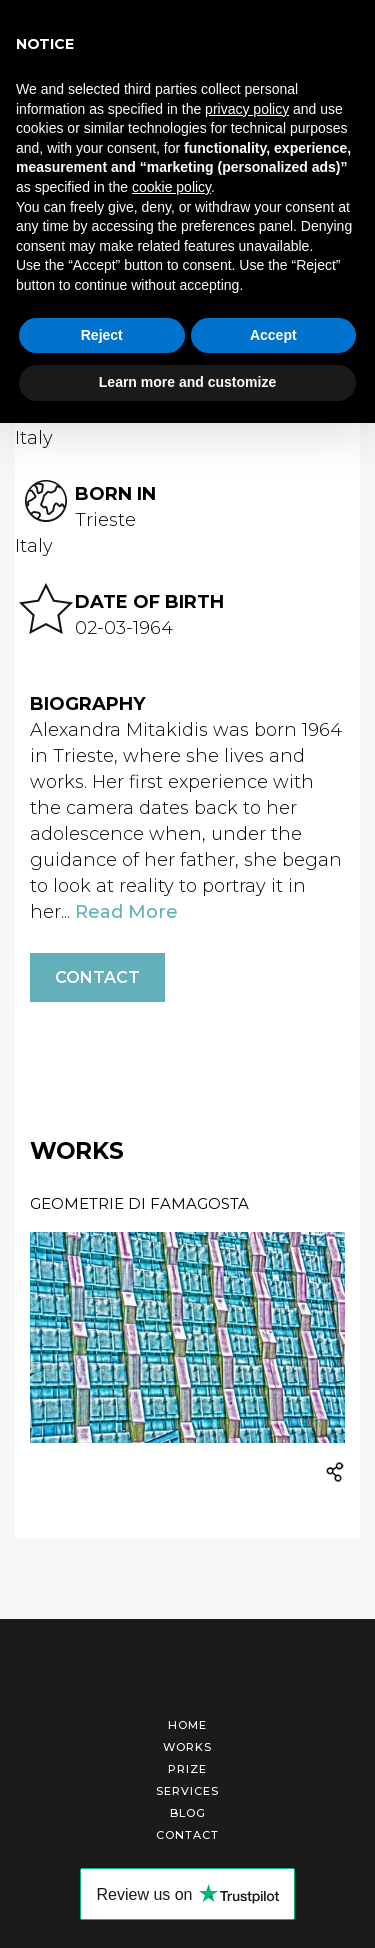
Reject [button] (102, 335)
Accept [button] (273, 335)
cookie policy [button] (171, 187)
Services (187, 1791)
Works (187, 1747)
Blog (188, 1813)
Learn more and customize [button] (187, 382)
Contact (97, 977)
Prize (187, 1769)
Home (187, 1725)
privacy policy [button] (247, 109)
